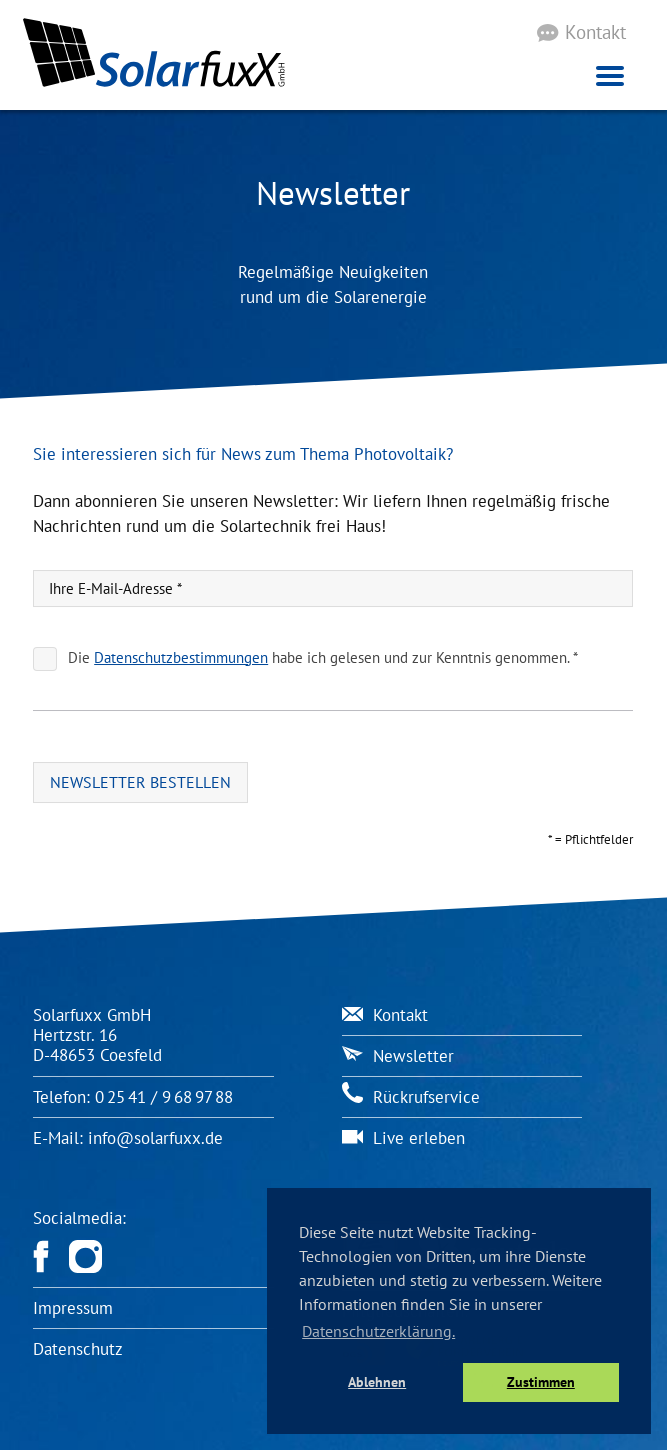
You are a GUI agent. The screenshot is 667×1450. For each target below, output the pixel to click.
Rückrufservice (411, 1097)
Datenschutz (78, 1349)
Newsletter (398, 1056)
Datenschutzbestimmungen (182, 657)
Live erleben (403, 1138)
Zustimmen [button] (541, 1381)
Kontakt (595, 32)
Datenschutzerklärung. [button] (378, 1331)
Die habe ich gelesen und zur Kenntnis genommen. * (324, 657)
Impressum (73, 1308)
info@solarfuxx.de (155, 1138)
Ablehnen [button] (377, 1381)
